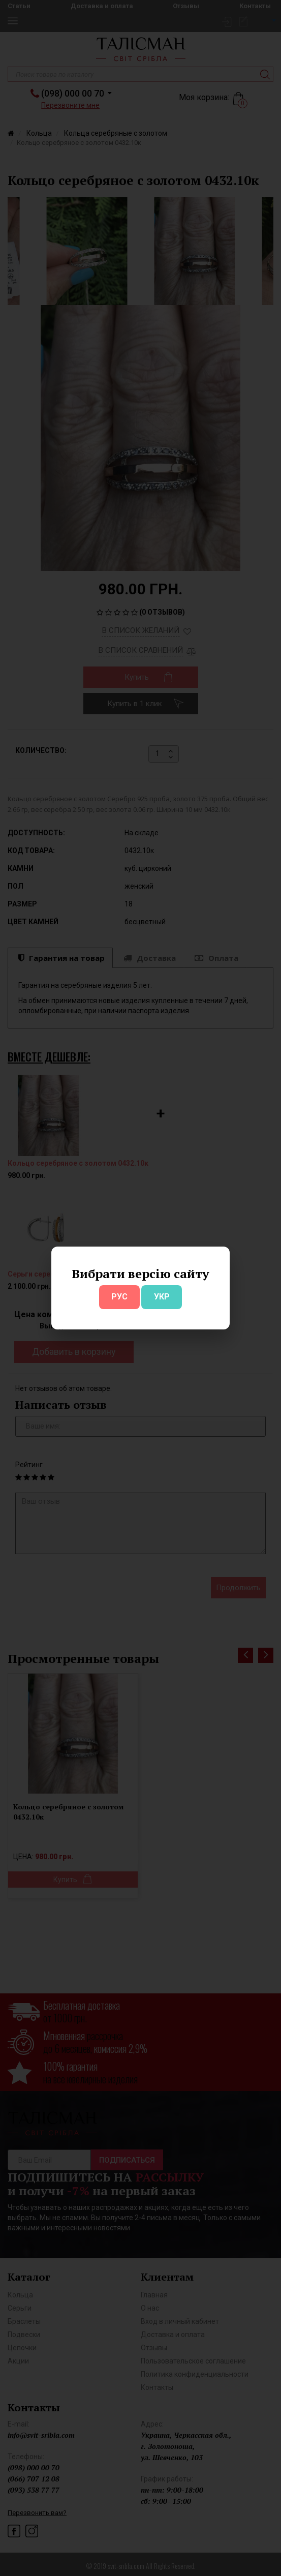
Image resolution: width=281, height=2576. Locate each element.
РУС (119, 1296)
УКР (162, 1296)
